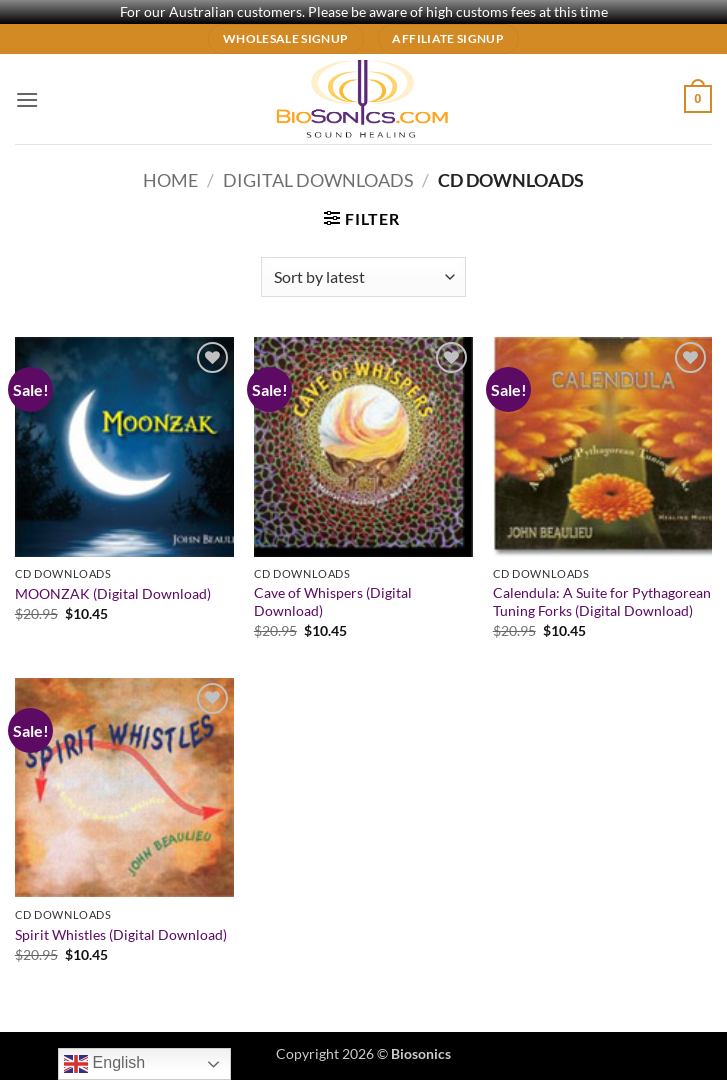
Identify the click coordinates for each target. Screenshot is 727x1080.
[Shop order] (363, 277)
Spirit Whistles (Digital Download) (121, 934)
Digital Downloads (318, 180)
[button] (27, 99)
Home (170, 180)
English (104, 1064)
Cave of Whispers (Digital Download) (333, 602)
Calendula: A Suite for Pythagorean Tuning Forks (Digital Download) (602, 602)
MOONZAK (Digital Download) (113, 593)
